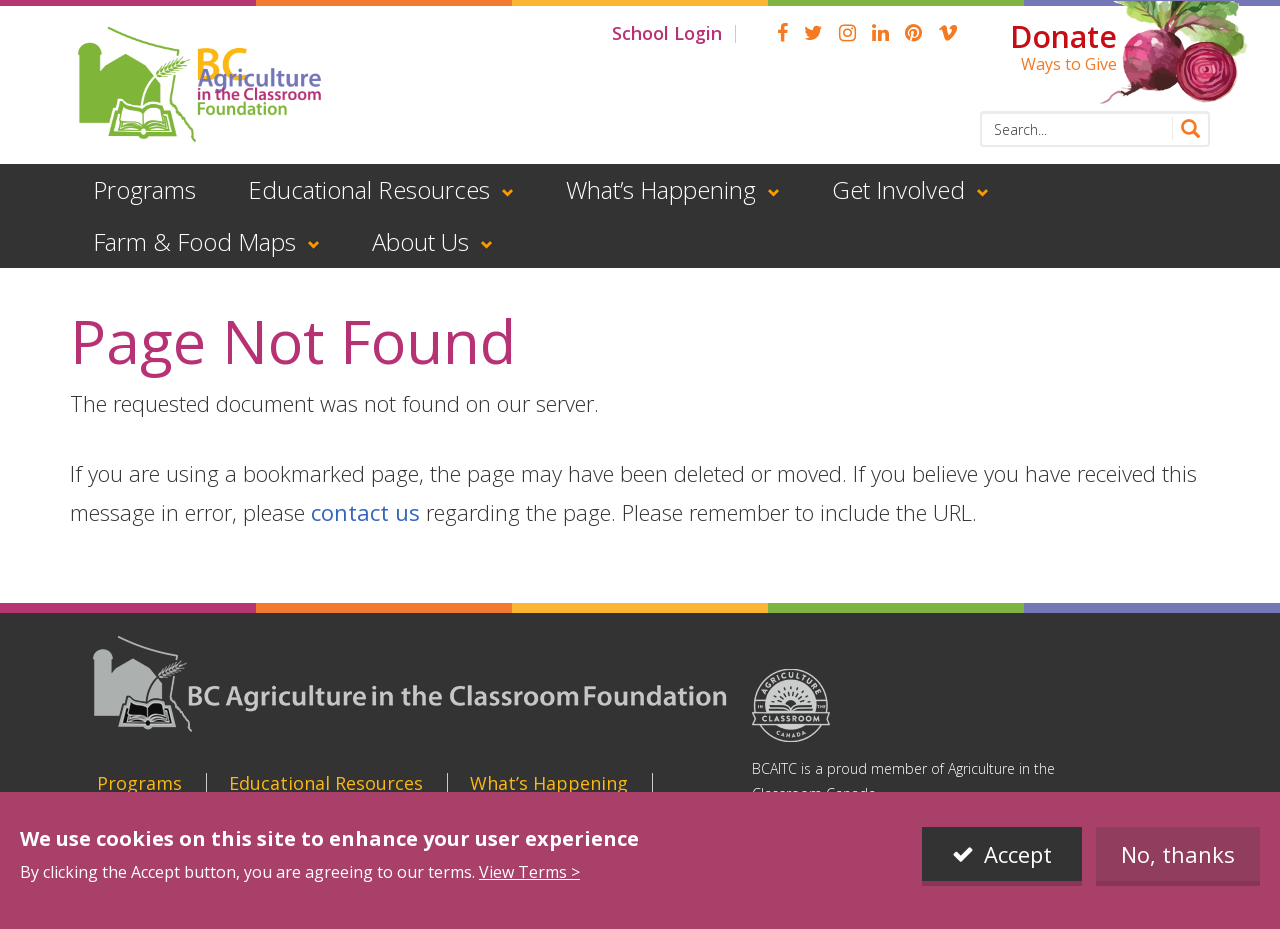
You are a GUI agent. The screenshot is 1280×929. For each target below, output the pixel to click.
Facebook (782, 33)
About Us (420, 241)
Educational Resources (369, 189)
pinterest (913, 33)
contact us (365, 512)
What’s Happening (661, 189)
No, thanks (1178, 854)
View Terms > (529, 872)
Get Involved (898, 189)
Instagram (847, 33)
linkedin (880, 33)
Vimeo (948, 33)
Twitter (813, 33)
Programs (144, 189)
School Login (667, 33)
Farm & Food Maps (194, 241)
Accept (1018, 854)
